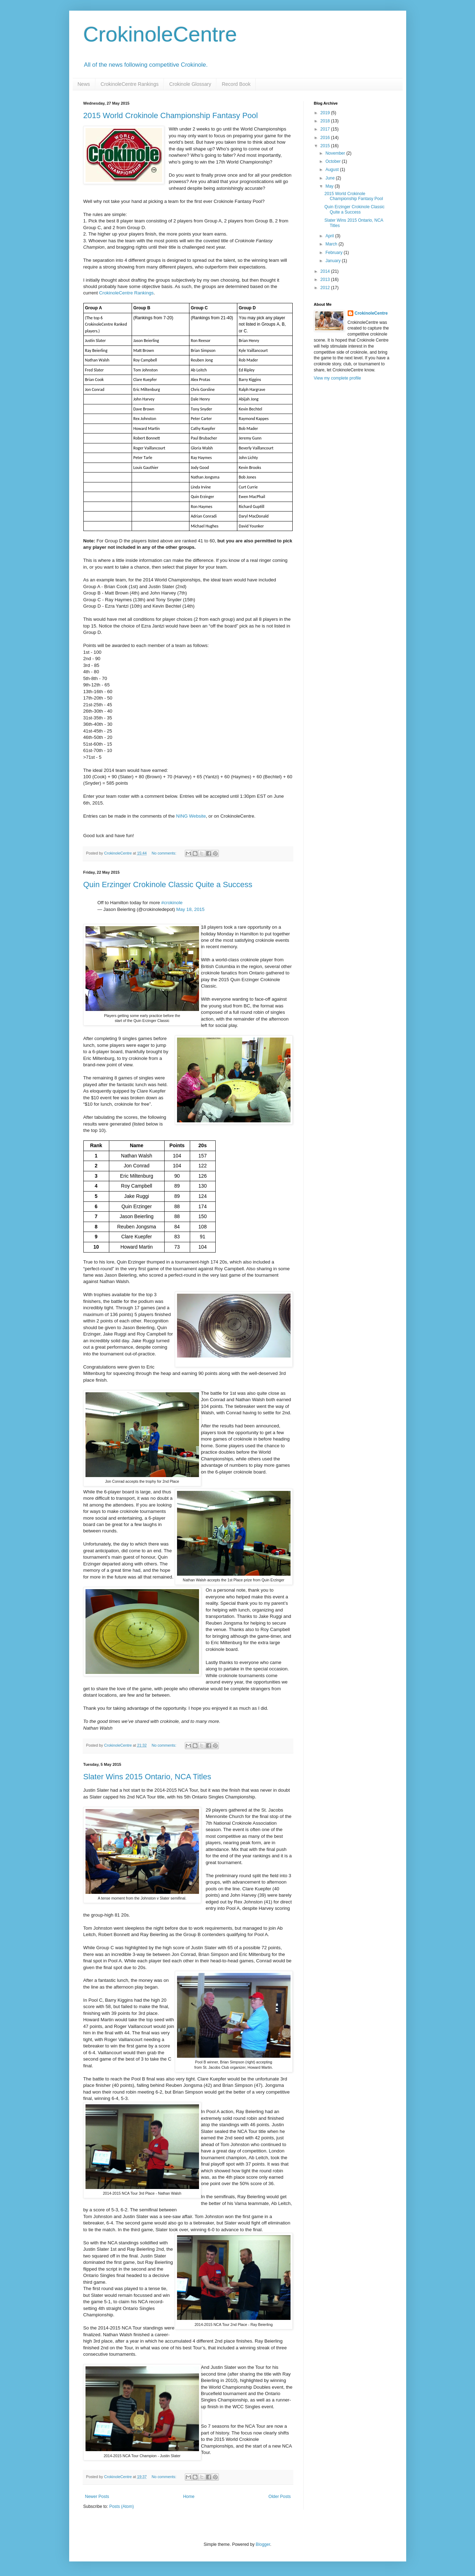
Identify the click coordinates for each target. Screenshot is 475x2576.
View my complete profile (337, 378)
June (330, 178)
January (333, 260)
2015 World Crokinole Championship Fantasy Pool (170, 115)
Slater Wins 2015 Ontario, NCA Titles (147, 1776)
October (333, 161)
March (331, 244)
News (84, 84)
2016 (325, 137)
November (335, 153)
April (330, 235)
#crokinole (172, 902)
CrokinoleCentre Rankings (130, 84)
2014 (325, 271)
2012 (325, 287)
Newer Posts (97, 2496)
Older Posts (280, 2496)
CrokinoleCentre (160, 34)
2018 (325, 120)
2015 (325, 145)
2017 (325, 129)
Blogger (263, 2544)
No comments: (164, 853)
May (330, 186)
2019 (325, 112)
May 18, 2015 (190, 909)
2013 (325, 279)
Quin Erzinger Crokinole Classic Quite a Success (168, 884)
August (332, 169)
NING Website (191, 816)
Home (188, 2496)
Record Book (236, 84)
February (334, 252)
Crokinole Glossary (190, 84)
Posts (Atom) (121, 2506)
